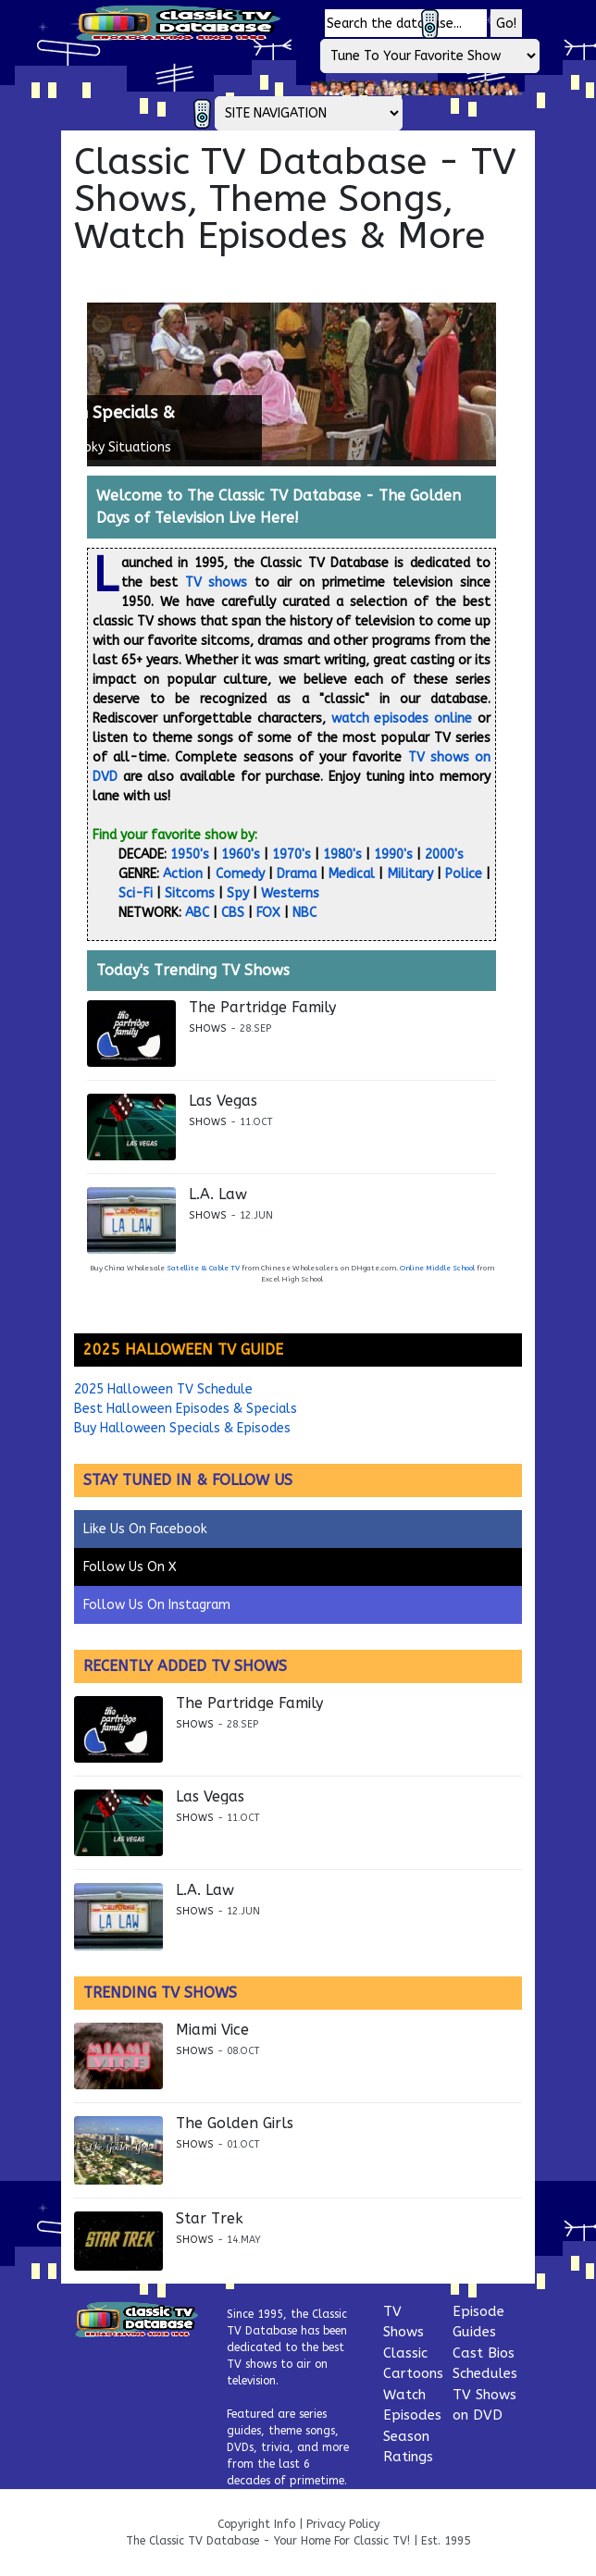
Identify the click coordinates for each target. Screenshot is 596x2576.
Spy (238, 893)
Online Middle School (437, 1268)
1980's (342, 854)
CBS (232, 913)
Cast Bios (484, 2353)
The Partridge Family (262, 1007)
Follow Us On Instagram (156, 1605)
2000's (444, 854)
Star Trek (209, 2218)
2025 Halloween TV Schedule (163, 1389)
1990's (393, 854)
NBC (304, 913)
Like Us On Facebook (145, 1529)
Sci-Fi (135, 893)
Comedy (240, 874)
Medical (352, 874)
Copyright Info (256, 2524)
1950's (189, 854)
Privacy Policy (342, 2524)
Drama (297, 874)
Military (410, 874)
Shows (208, 1028)
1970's (291, 854)
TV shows (216, 582)
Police (463, 874)
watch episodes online (402, 718)
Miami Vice (212, 2030)
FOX (268, 913)
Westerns (290, 893)
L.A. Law (218, 1194)
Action (183, 874)
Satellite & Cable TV (203, 1268)
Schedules (485, 2373)
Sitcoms (190, 893)
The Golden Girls (234, 2123)
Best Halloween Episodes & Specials (185, 1409)
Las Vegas (223, 1101)
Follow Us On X (130, 1567)
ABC (197, 913)
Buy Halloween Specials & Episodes (182, 1428)
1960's (240, 854)
